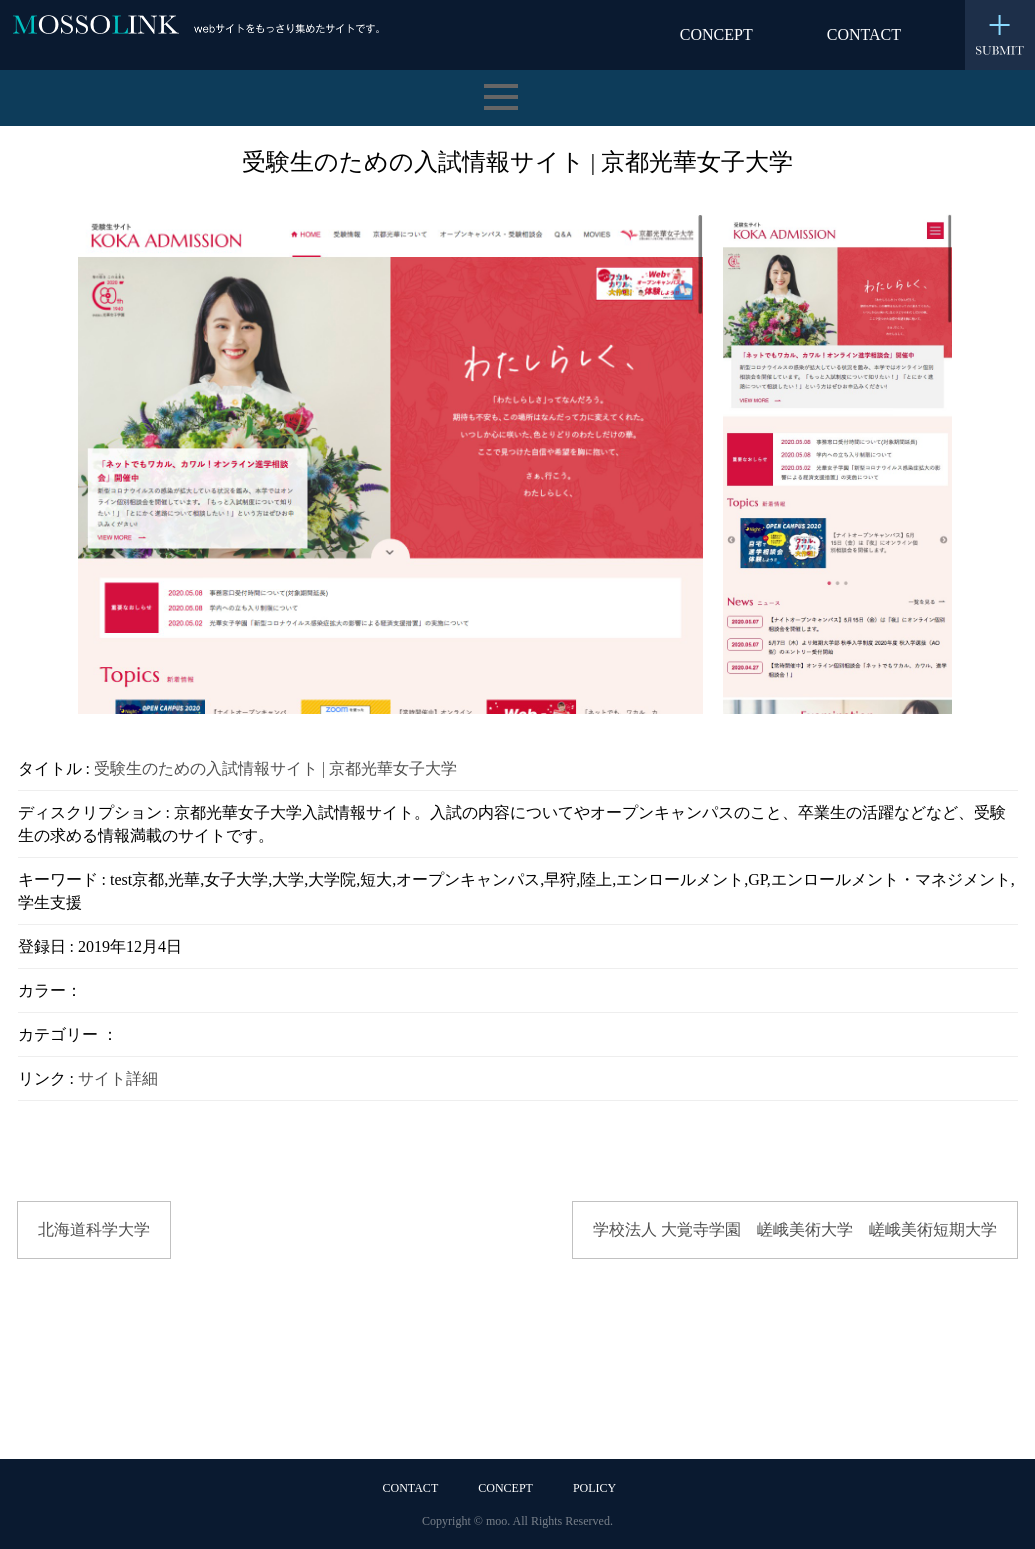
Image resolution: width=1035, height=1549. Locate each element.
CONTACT (864, 34)
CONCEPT (716, 34)
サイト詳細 (118, 1078)
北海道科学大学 (94, 1229)
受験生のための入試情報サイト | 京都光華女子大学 (275, 768)
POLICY (594, 1488)
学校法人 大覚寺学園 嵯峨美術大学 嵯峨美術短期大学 (795, 1229)
